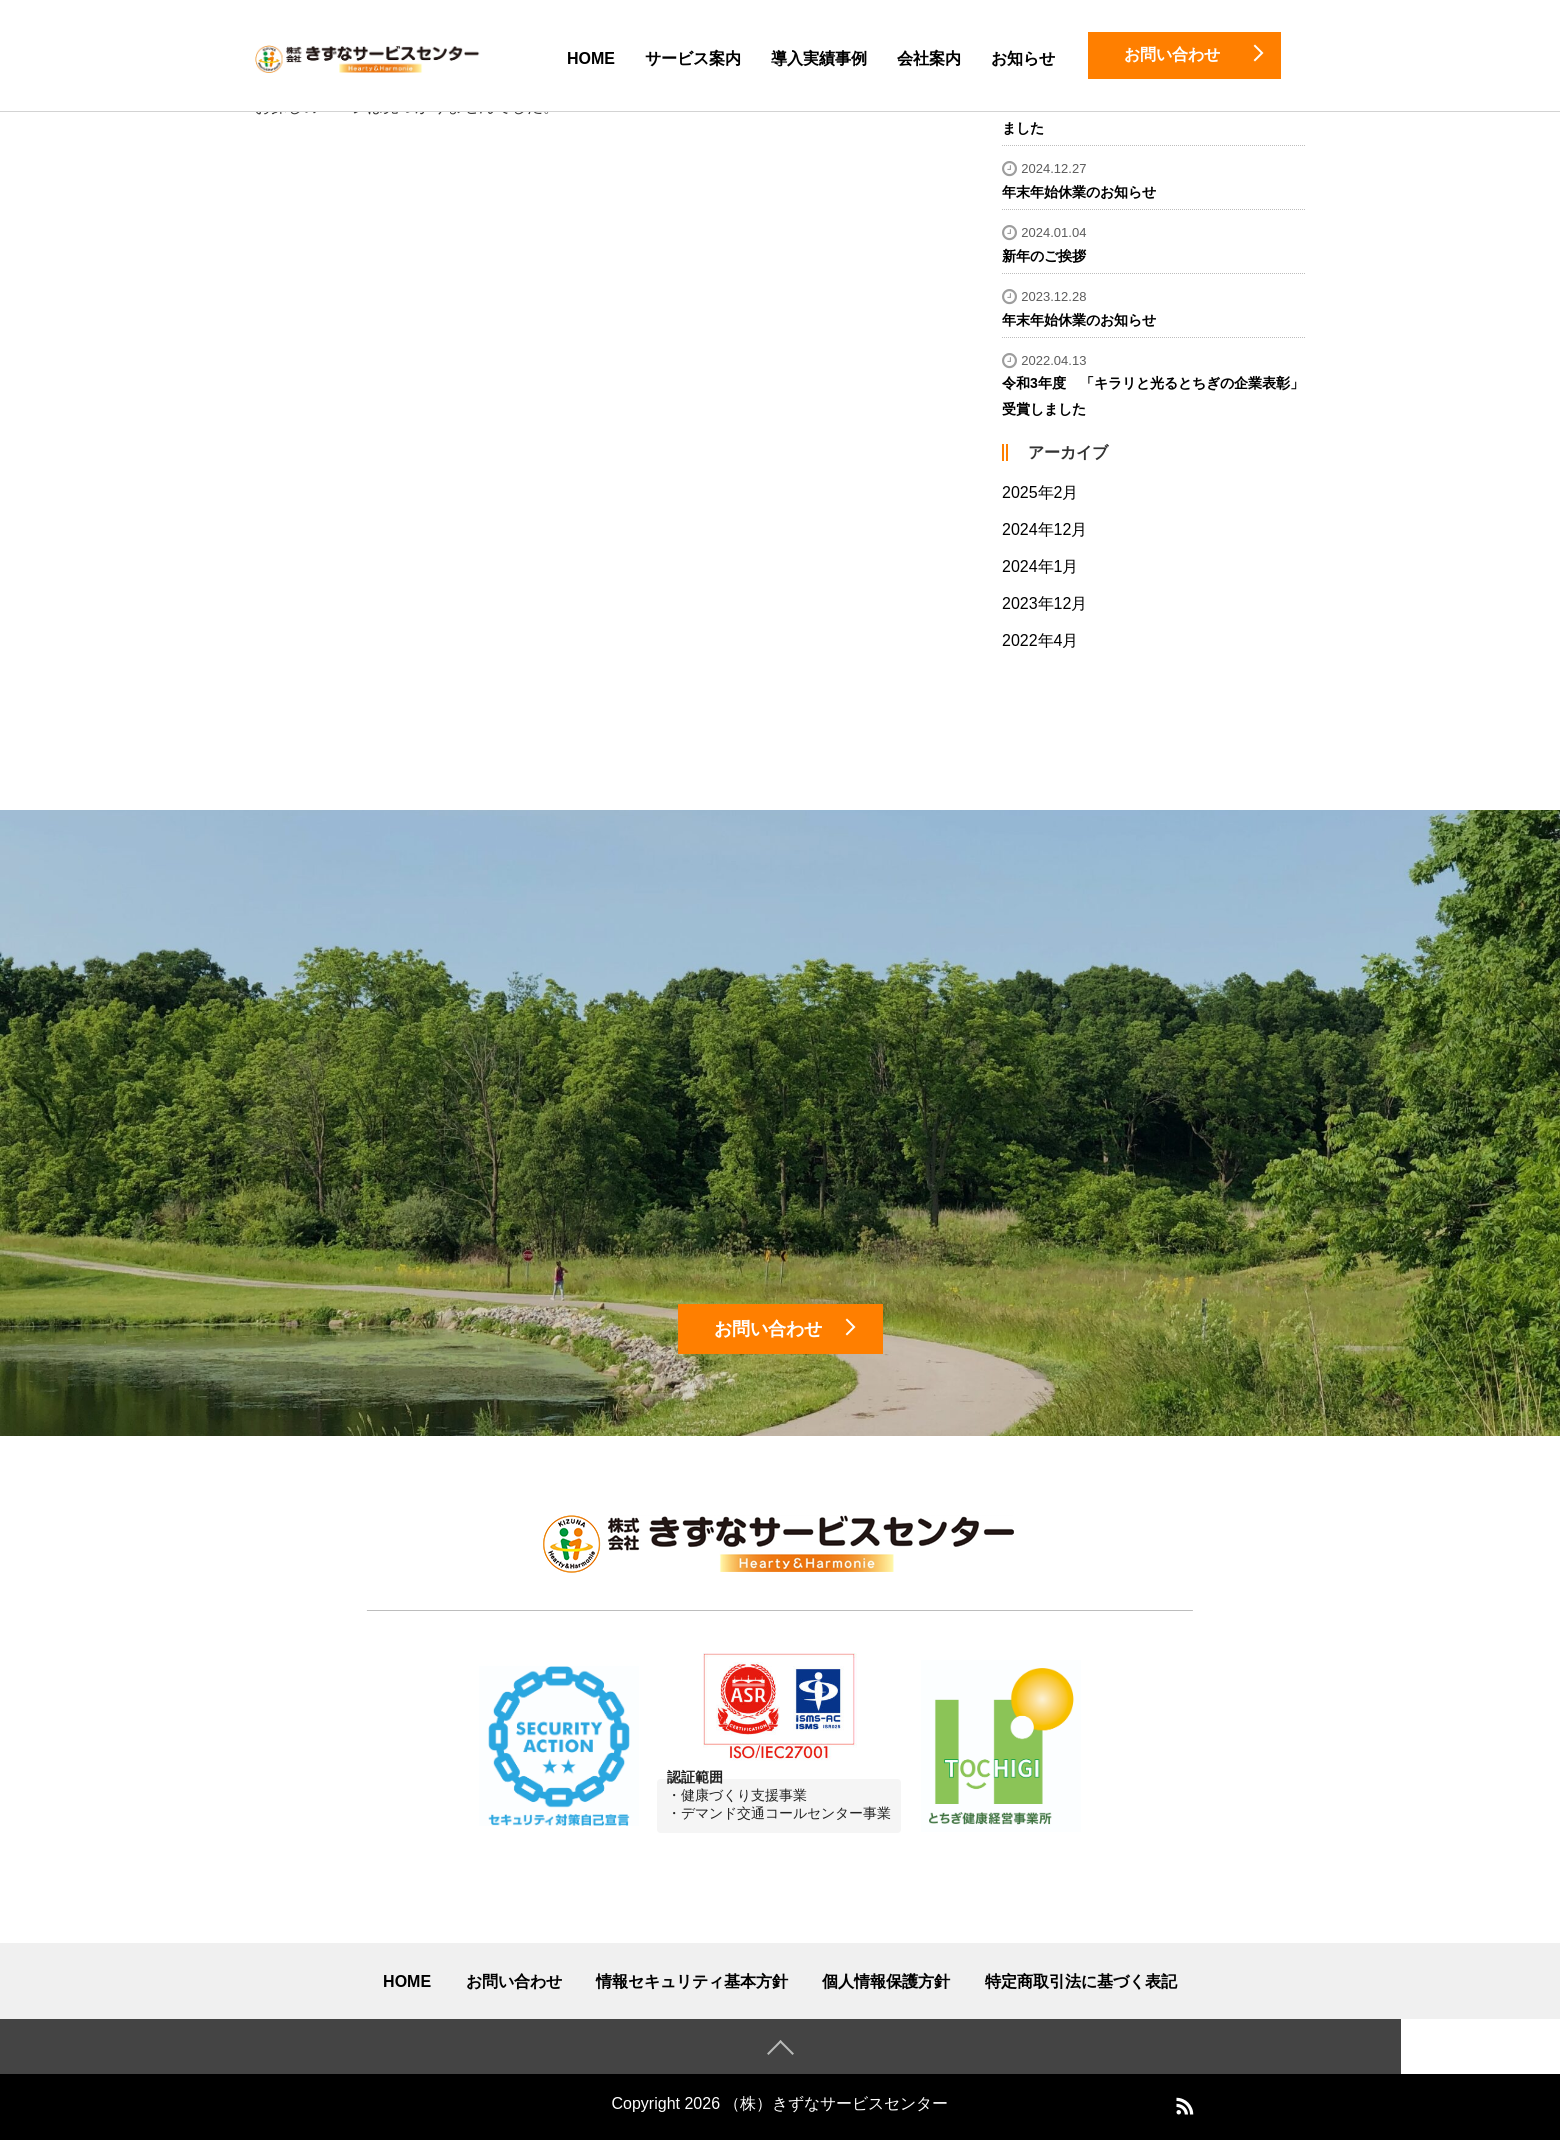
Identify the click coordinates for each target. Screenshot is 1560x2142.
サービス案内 (693, 58)
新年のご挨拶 (1044, 256)
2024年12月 (1044, 529)
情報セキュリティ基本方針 (692, 1982)
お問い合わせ (514, 1982)
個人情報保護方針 (886, 1982)
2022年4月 (1040, 640)
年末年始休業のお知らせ (1079, 192)
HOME (591, 58)
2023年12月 (1044, 603)
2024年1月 (1040, 566)
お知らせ (1023, 58)
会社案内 (929, 58)
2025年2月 (1040, 492)
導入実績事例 (819, 58)
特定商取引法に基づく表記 (1081, 1982)
